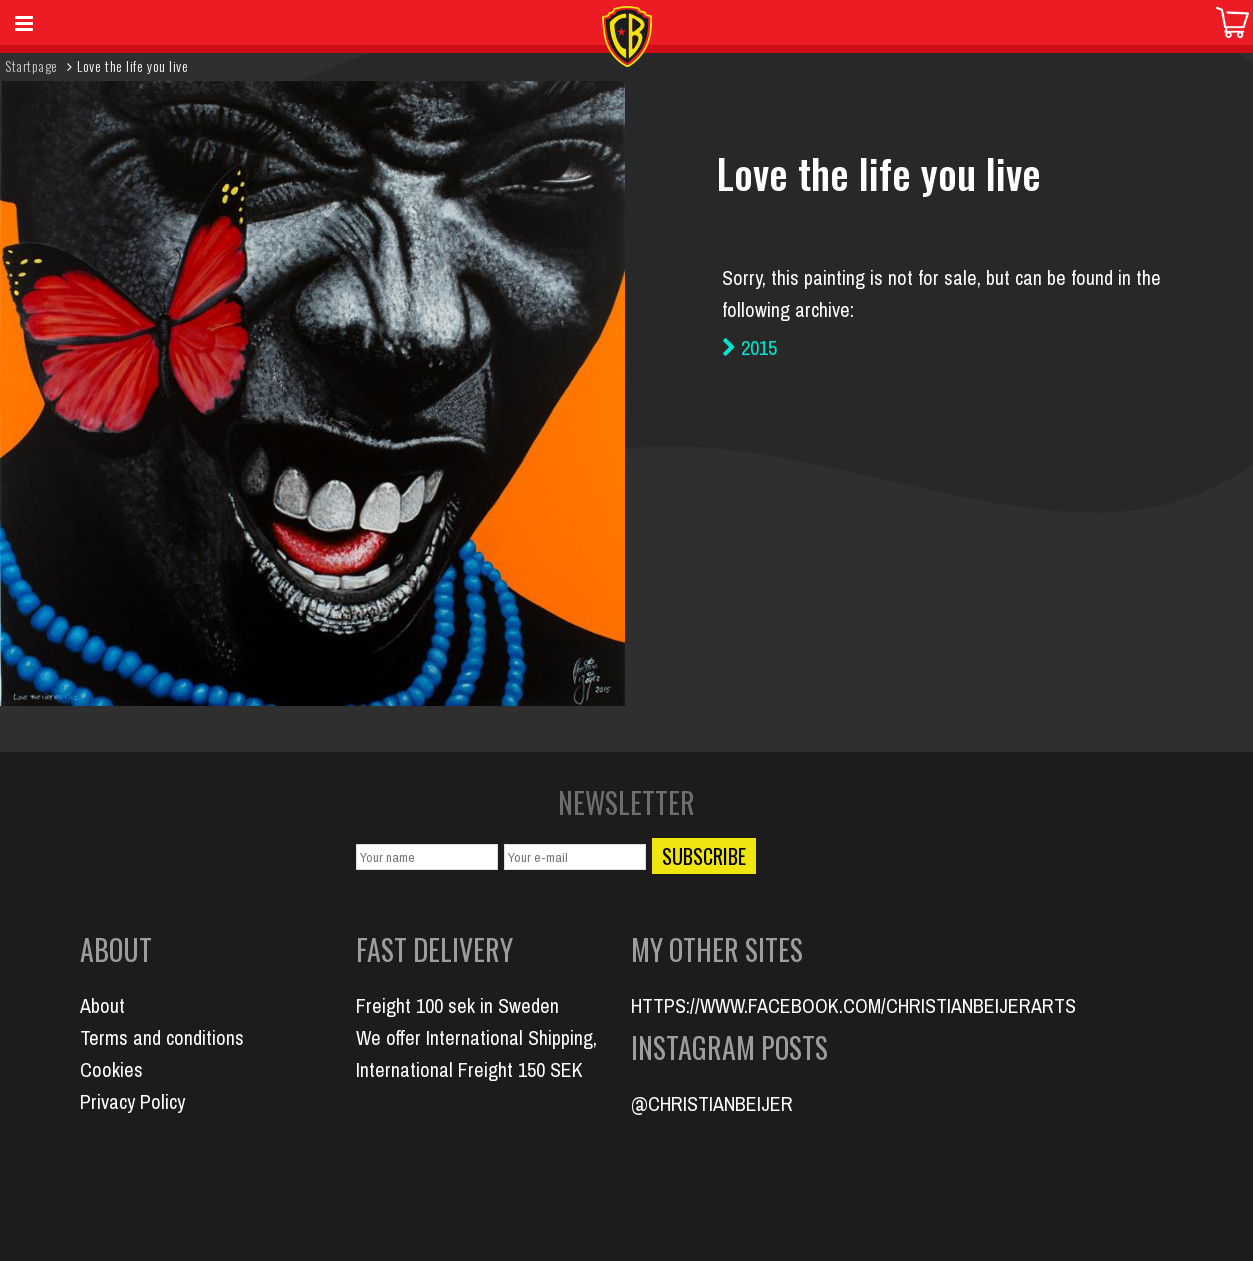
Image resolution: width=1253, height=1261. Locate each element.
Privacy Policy (132, 1101)
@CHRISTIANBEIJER (712, 1103)
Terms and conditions (162, 1037)
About (102, 1005)
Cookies (111, 1069)
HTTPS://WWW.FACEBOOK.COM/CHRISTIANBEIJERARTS (853, 1005)
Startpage (31, 65)
